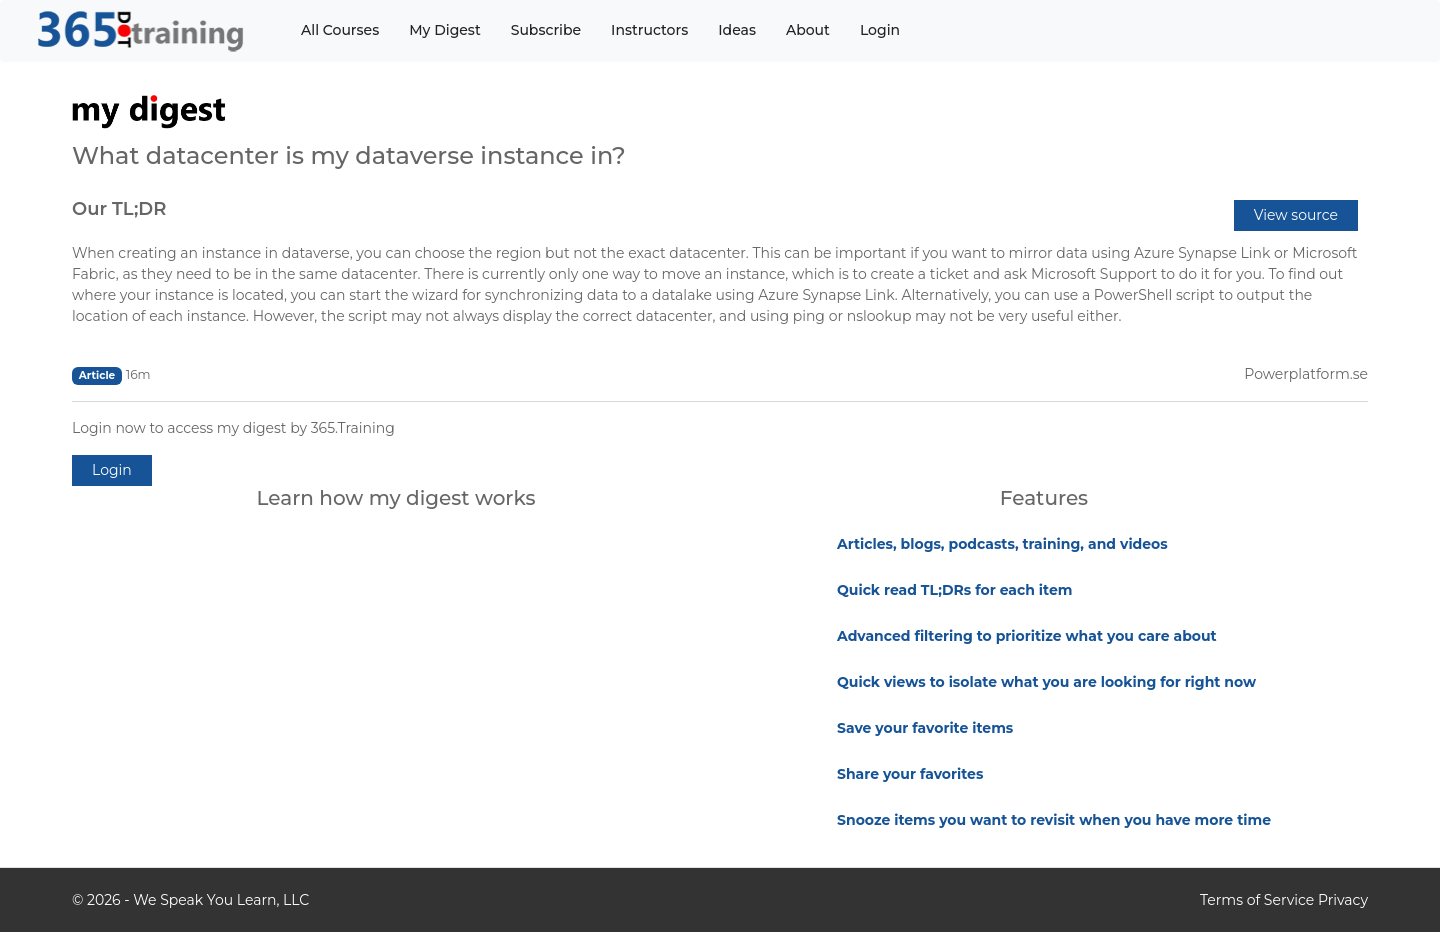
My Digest (444, 30)
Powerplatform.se (1306, 374)
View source (1296, 215)
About (808, 30)
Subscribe (546, 30)
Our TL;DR (119, 209)
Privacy (1343, 900)
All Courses (340, 30)
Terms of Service (1257, 900)
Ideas (737, 30)
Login (880, 30)
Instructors (649, 30)
